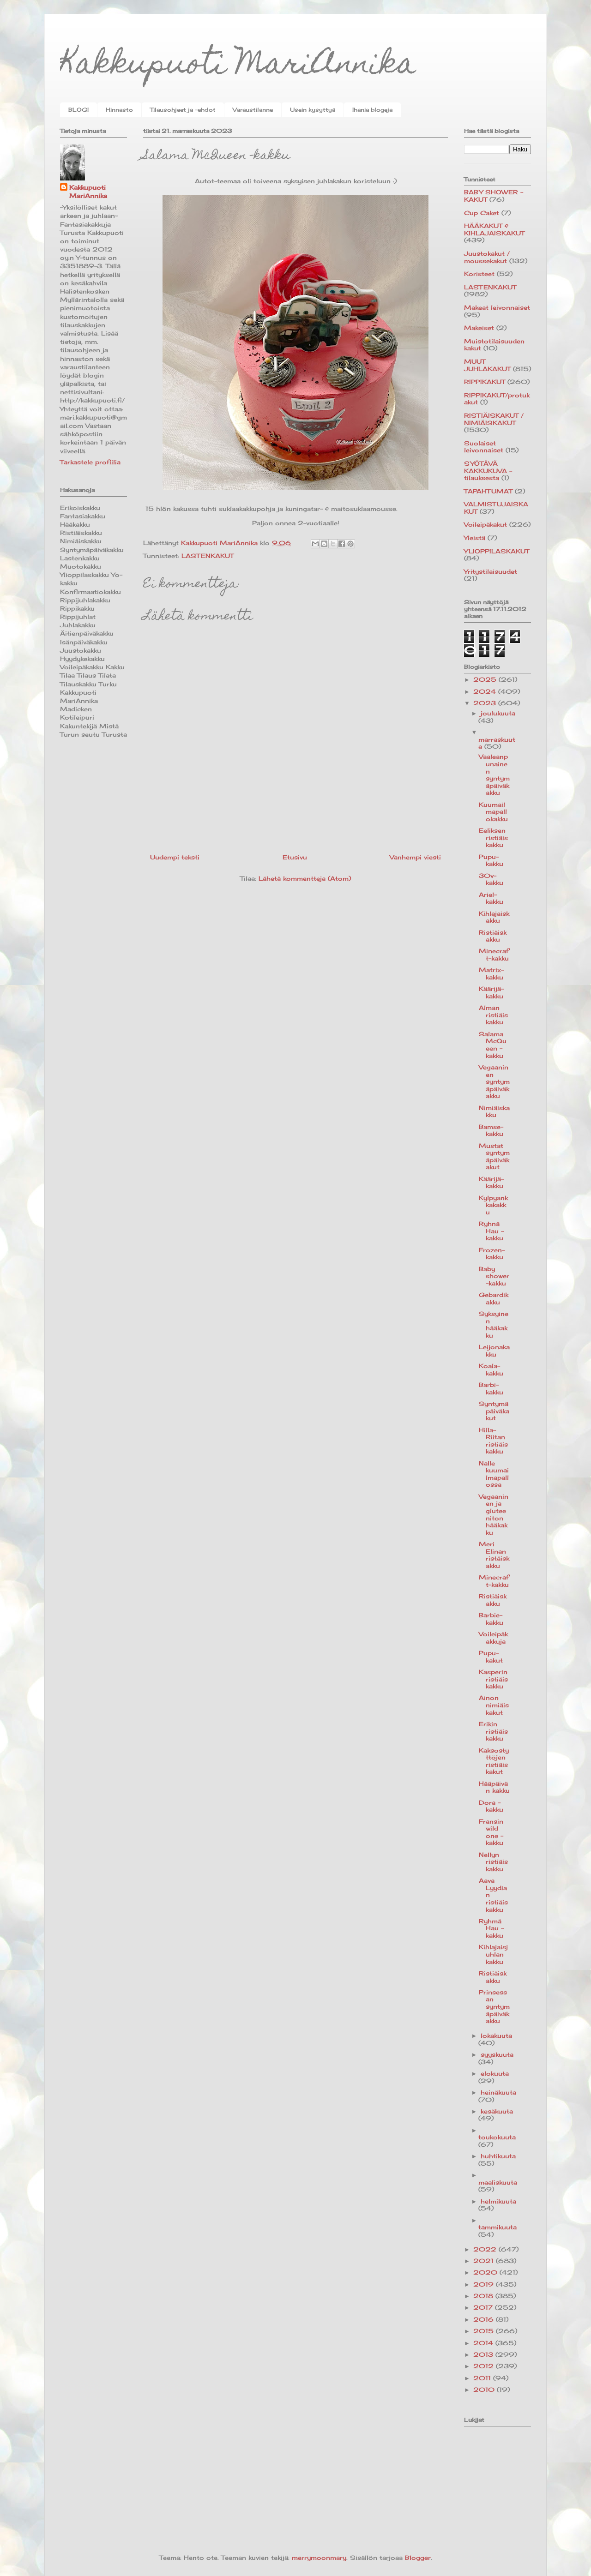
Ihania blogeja (372, 109)
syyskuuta (497, 2054)
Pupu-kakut (491, 1656)
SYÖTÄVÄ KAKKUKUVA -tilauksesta (488, 470)
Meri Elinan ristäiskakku (494, 1554)
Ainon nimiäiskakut (494, 1705)
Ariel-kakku (491, 898)
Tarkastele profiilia (90, 462)
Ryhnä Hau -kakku (491, 1231)
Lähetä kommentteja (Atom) (305, 878)
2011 (483, 2378)
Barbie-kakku (491, 1618)
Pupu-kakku (491, 860)
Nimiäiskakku (494, 1111)
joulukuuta (498, 713)
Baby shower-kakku (494, 1276)
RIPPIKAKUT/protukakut (497, 398)
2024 (485, 691)
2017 (484, 2307)
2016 (484, 2319)
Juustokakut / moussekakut (487, 257)
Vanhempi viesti (415, 857)
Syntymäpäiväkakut (494, 1411)
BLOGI (78, 109)
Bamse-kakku (491, 1130)
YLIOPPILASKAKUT (496, 551)
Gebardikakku (493, 1298)
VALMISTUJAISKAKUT (496, 507)
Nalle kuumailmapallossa (494, 1474)
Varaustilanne (253, 109)
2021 (484, 2260)
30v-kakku (491, 879)
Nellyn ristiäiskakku (493, 1862)
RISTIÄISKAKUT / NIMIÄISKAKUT (494, 419)
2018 (484, 2296)
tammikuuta (497, 2227)
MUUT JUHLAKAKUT (487, 365)
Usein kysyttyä (312, 109)
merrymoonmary (319, 2557)
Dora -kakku (491, 1806)
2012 (484, 2366)
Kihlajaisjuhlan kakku (493, 1954)
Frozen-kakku (492, 1253)
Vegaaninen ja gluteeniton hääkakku (493, 1514)
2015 (484, 2331)
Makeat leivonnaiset (497, 307)
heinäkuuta (498, 2092)
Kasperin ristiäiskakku (493, 1679)
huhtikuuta (498, 2156)
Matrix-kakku (491, 973)
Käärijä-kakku (491, 992)
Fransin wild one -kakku (491, 1832)
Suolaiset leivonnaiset (483, 446)
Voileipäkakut (485, 524)
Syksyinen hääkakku (493, 1324)
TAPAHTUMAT (488, 491)
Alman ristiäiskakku (493, 1015)
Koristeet (479, 273)
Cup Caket (481, 212)
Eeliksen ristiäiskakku (493, 837)
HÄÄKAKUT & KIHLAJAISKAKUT (494, 229)
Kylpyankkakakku (493, 1205)
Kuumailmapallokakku (493, 812)
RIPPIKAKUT (484, 381)
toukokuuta (497, 2137)
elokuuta (495, 2073)
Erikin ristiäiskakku (493, 1731)
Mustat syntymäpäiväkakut (494, 1156)
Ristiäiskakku (493, 936)
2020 (486, 2272)
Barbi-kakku (491, 1388)
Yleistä (474, 537)
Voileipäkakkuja (493, 1637)
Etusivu (295, 857)
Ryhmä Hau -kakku (491, 1928)
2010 (485, 2389)
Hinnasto (119, 109)
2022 (486, 2249)
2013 (484, 2354)
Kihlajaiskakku (494, 917)
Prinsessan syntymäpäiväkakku (494, 2006)
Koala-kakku (491, 1369)
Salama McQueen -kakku (493, 1044)
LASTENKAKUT (207, 555)
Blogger (418, 2557)
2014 (484, 2343)
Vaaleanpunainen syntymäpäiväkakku (494, 774)
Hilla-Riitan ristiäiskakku (493, 1440)
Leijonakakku (494, 1350)
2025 (486, 679)
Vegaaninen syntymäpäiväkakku (494, 1081)
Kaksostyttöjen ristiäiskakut (494, 1761)
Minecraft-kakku (494, 954)
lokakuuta (496, 2035)
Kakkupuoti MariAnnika (238, 66)
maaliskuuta (497, 2182)
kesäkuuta (497, 2111)
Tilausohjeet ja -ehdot (183, 109)
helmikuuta (498, 2201)
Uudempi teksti (174, 857)
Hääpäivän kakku (494, 1787)
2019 (484, 2284)
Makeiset (479, 327)
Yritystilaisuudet (490, 571)
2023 (485, 703)
